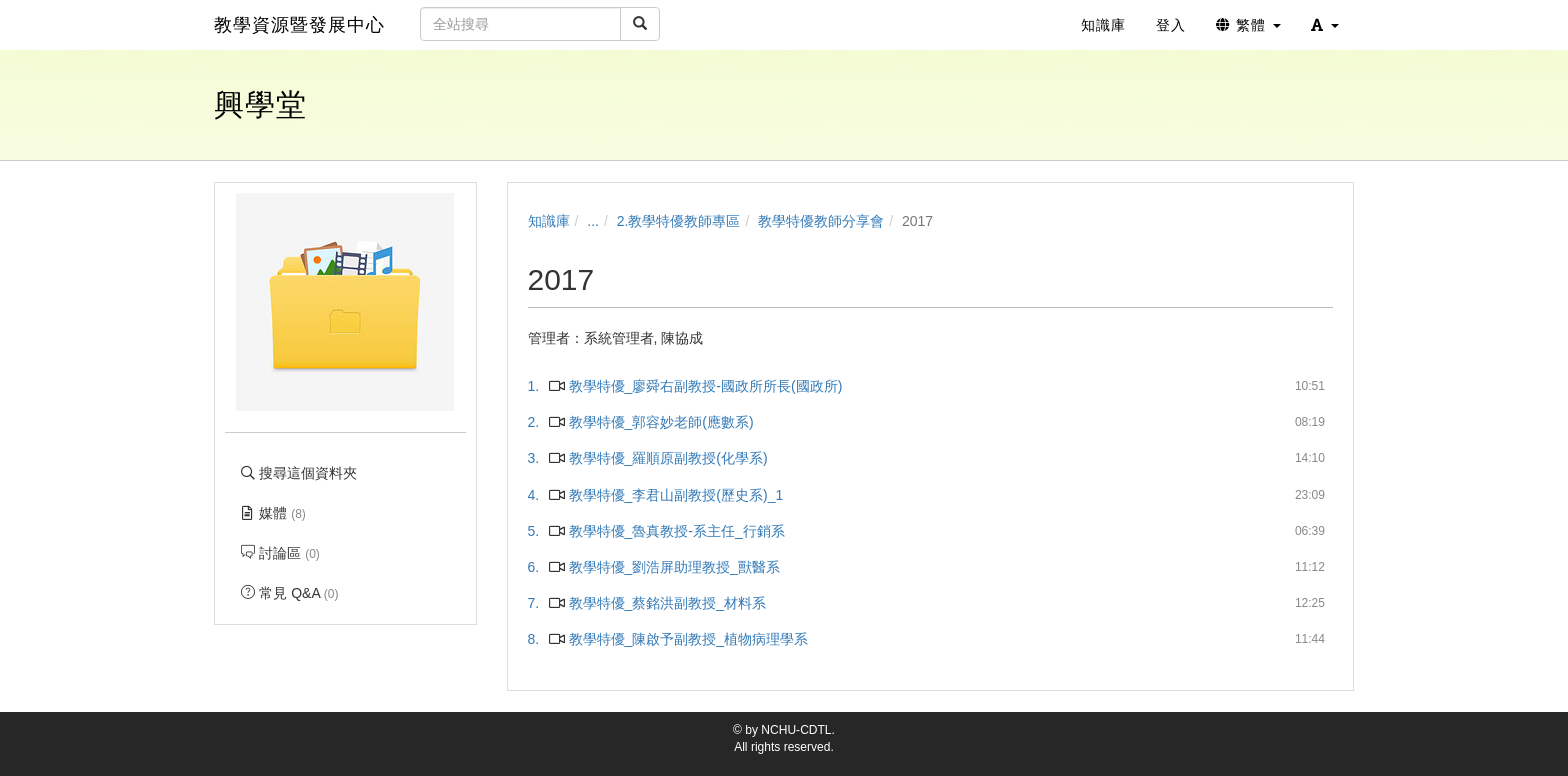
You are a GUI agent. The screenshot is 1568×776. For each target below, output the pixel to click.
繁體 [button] (1248, 25)
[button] (1325, 25)
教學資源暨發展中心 (299, 25)
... (593, 221)
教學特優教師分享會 (821, 221)
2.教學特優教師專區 (679, 221)
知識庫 (549, 221)
